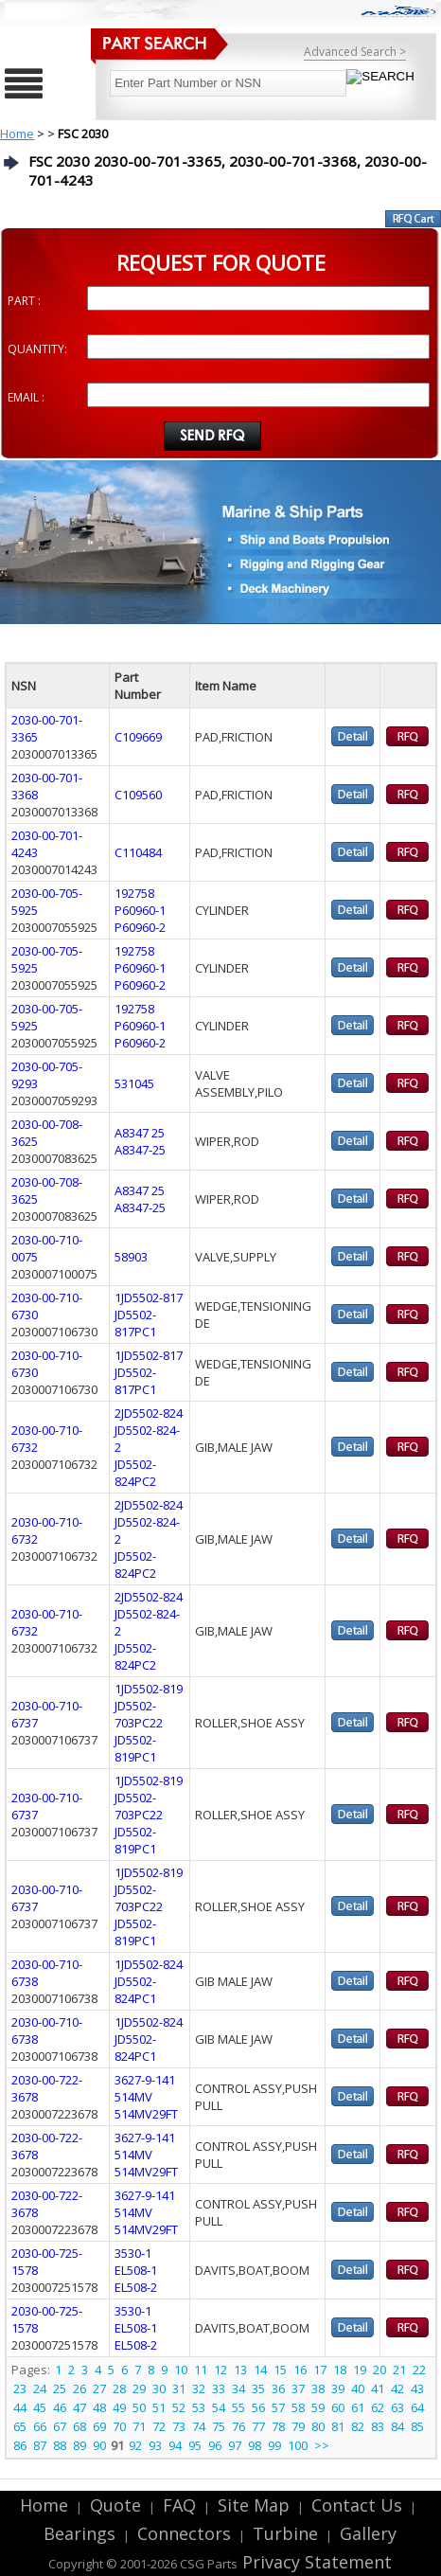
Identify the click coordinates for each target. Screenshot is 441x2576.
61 (357, 2407)
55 (238, 2407)
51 (159, 2407)
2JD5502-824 (149, 1413)
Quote (115, 2505)
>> (321, 2445)
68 (79, 2426)
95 (195, 2445)
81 (337, 2426)
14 (260, 2369)
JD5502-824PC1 (135, 1990)
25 (59, 2388)
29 (139, 2388)
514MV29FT (146, 2113)
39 (337, 2388)
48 (99, 2407)
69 (99, 2426)
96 (214, 2445)
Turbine (285, 2533)
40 (357, 2388)
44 (19, 2407)
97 (234, 2445)
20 (379, 2369)
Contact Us (356, 2505)
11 (200, 2369)
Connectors (184, 2533)
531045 (134, 1083)
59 (318, 2407)
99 (274, 2445)
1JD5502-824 (149, 1964)
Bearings (79, 2533)
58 (298, 2407)
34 (238, 2388)
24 (39, 2388)
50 (139, 2407)
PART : (24, 301)
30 (159, 2388)
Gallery (368, 2533)
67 (59, 2426)
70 (119, 2426)
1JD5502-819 (149, 1688)
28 (119, 2388)
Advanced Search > (355, 52)
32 (198, 2388)
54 (218, 2407)
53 (198, 2407)
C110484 (138, 852)
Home (17, 133)
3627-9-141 (145, 2079)
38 (318, 2388)
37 (298, 2388)
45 (39, 2407)
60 (337, 2407)
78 (278, 2426)
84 (397, 2426)
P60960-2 (140, 927)
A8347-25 (140, 1149)
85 (417, 2426)
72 (159, 2426)
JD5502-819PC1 (135, 1748)
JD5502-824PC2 (135, 1473)
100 (298, 2445)
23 (19, 2388)
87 (39, 2445)
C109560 (138, 794)
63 (397, 2407)
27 (99, 2388)
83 (377, 2426)
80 (318, 2426)
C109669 (138, 736)
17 (319, 2369)
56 (258, 2407)
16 (300, 2369)
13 (240, 2369)
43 (417, 2388)
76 (238, 2426)
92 (135, 2445)
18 (339, 2369)
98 (254, 2445)
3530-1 (133, 2253)
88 (59, 2445)
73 (178, 2426)
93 (155, 2445)
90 (99, 2445)
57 (278, 2407)
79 (298, 2426)
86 (19, 2445)
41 (377, 2388)
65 (19, 2426)
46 (59, 2407)
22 (419, 2369)
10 (180, 2369)
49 (119, 2407)
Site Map (254, 2505)
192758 (134, 893)
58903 (131, 1256)
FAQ (179, 2505)
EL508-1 (136, 2270)
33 (218, 2388)
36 (278, 2388)
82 (357, 2426)
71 (139, 2426)
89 (79, 2445)
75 (218, 2426)
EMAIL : (26, 397)
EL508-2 (136, 2287)
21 (399, 2369)
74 (198, 2426)
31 (178, 2388)
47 (79, 2407)
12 (220, 2369)
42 (397, 2388)
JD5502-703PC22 (139, 1714)
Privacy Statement (315, 2561)
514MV (133, 2096)
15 (280, 2369)
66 (39, 2426)
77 (258, 2426)
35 (258, 2388)
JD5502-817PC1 (135, 1323)
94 (175, 2445)
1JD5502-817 (149, 1297)
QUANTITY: (37, 349)
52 (178, 2407)
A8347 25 (140, 1132)
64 (417, 2407)
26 (79, 2388)
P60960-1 (140, 910)
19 (359, 2369)
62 (377, 2407)
